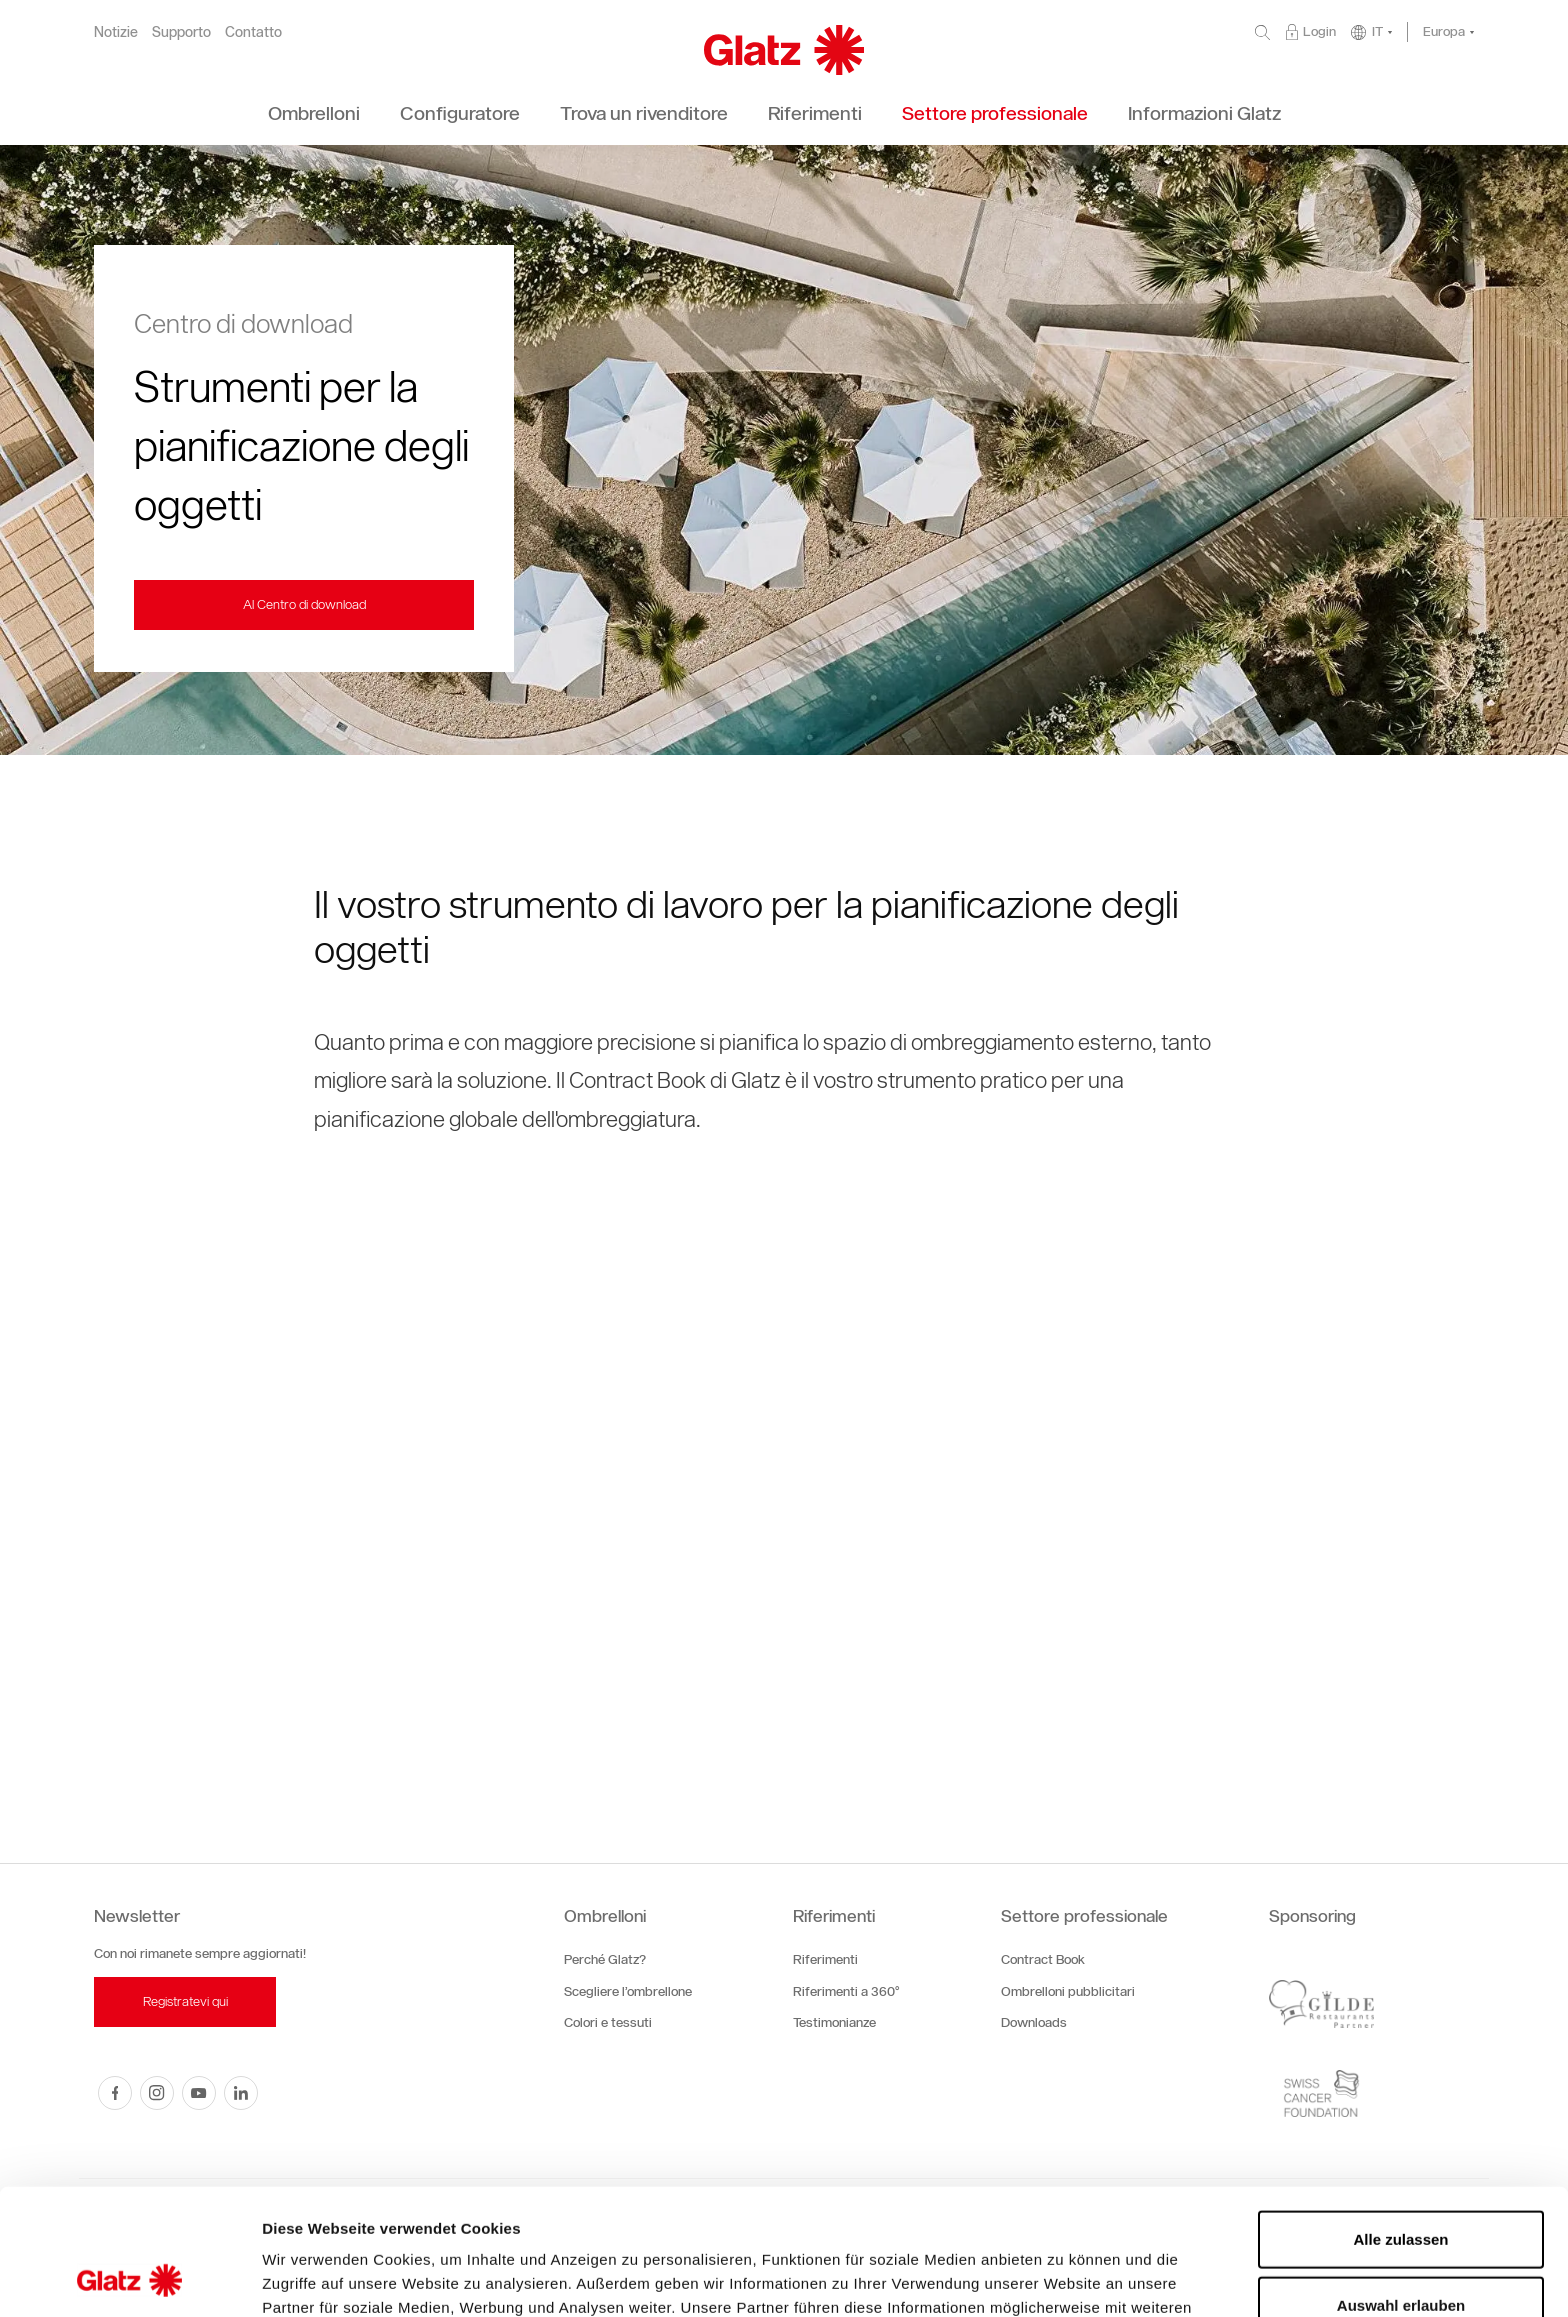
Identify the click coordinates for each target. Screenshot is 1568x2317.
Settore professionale (1084, 1916)
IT (1377, 31)
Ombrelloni (605, 1916)
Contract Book (1043, 1959)
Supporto (181, 32)
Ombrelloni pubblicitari (1068, 1991)
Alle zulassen (1400, 2120)
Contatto (253, 32)
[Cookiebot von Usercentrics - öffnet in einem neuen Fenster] (129, 2278)
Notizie (116, 32)
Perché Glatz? (605, 1959)
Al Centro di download (304, 604)
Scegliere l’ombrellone (628, 1991)
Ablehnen (1401, 2251)
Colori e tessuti (608, 2022)
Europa (1444, 31)
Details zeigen (1063, 2277)
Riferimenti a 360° (846, 1991)
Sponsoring (1312, 1916)
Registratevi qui (185, 2001)
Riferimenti (834, 1916)
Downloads (1034, 2022)
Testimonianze (834, 2022)
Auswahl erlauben (1401, 2186)
